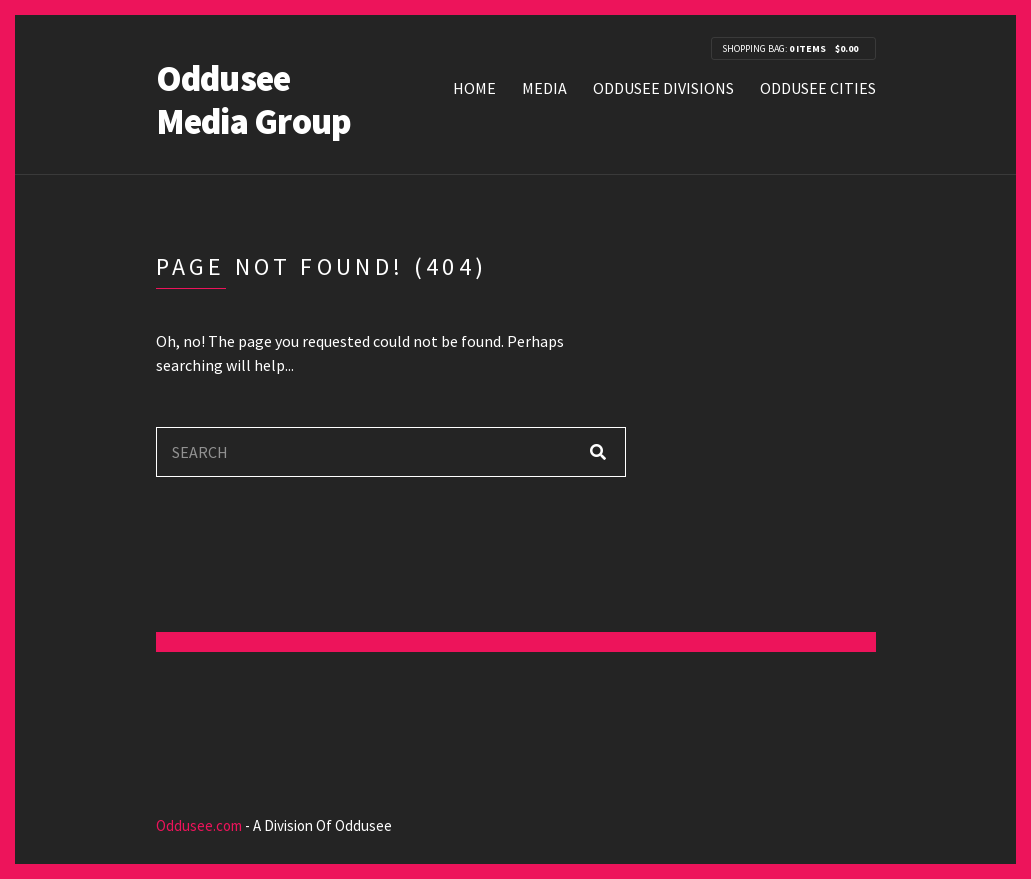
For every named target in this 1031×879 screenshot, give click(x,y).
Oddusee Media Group (254, 100)
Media (544, 88)
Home (474, 88)
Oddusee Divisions (663, 88)
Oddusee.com (199, 825)
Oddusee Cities (818, 88)
